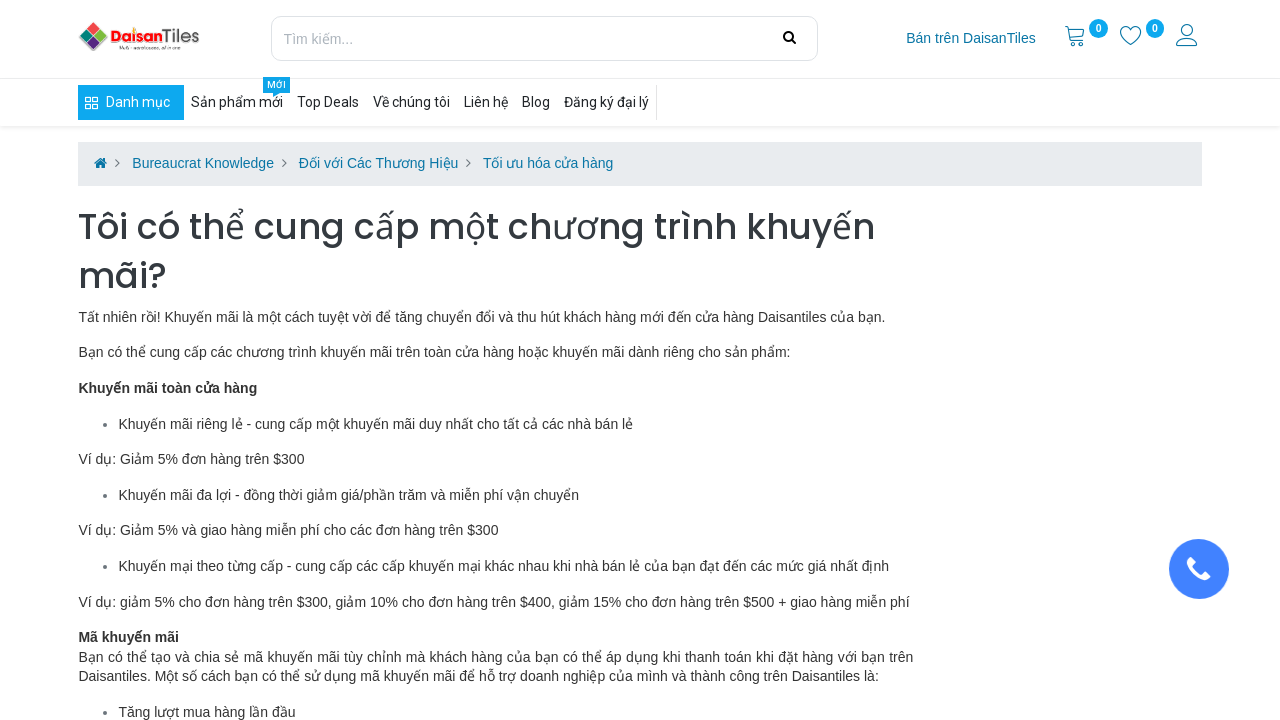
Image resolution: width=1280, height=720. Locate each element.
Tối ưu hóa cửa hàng (548, 163)
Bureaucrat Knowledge (203, 163)
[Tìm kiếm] (789, 38)
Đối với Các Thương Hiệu (378, 163)
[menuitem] (970, 39)
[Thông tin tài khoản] (1189, 38)
